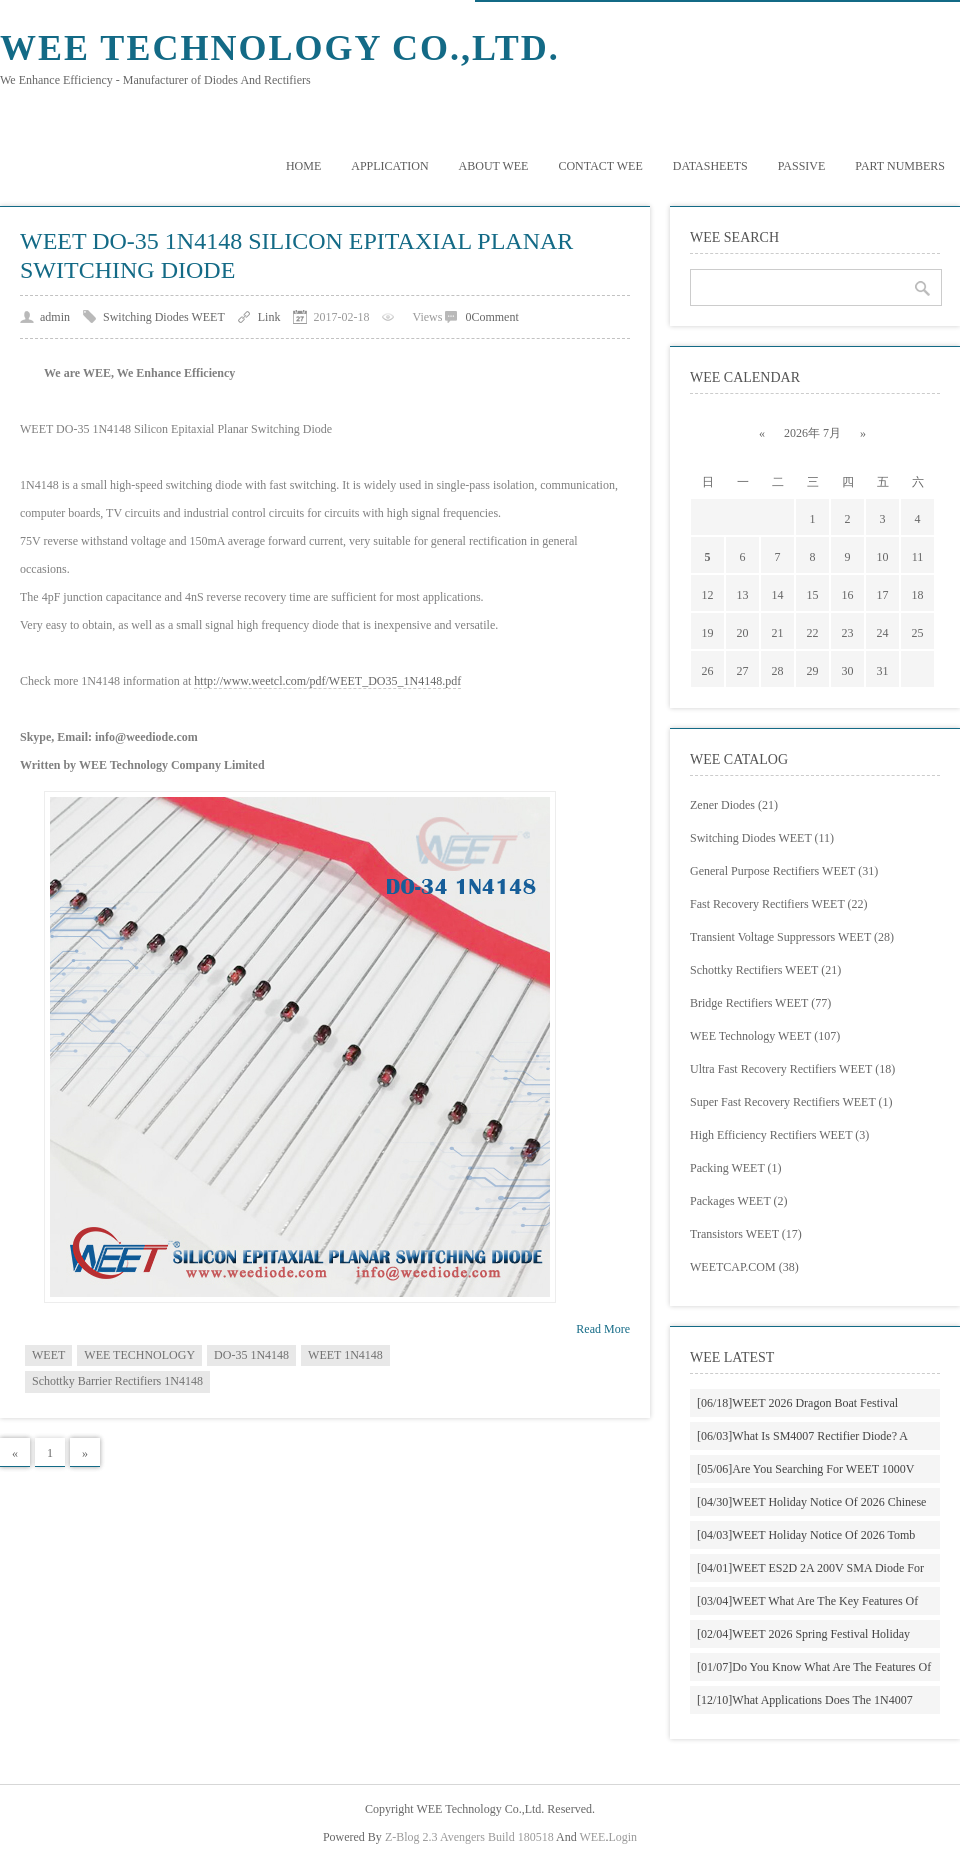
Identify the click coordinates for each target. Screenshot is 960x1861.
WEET (48, 1355)
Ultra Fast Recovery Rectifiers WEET (792, 1069)
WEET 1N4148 (345, 1355)
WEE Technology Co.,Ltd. (280, 48)
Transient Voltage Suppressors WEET (792, 937)
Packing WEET (736, 1168)
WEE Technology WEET (765, 1036)
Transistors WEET (746, 1234)
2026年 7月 (812, 433)
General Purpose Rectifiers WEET (784, 871)
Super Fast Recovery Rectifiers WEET (791, 1102)
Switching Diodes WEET (164, 317)
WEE (592, 1837)
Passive (802, 166)
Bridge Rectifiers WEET (760, 1003)
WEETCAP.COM (744, 1267)
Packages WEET (739, 1201)
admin (55, 317)
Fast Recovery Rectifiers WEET (779, 904)
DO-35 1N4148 (251, 1355)
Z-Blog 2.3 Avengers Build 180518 (469, 1837)
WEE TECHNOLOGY (139, 1355)
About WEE (494, 166)
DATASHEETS (710, 166)
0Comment (491, 317)
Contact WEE (600, 166)
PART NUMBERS (900, 166)
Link (269, 317)
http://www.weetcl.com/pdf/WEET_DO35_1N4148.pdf (327, 681)
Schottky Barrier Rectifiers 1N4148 (117, 1381)
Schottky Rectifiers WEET (765, 970)
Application (389, 166)
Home (303, 166)
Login (622, 1837)
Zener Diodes (734, 805)
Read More (603, 1329)
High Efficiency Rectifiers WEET (779, 1135)
